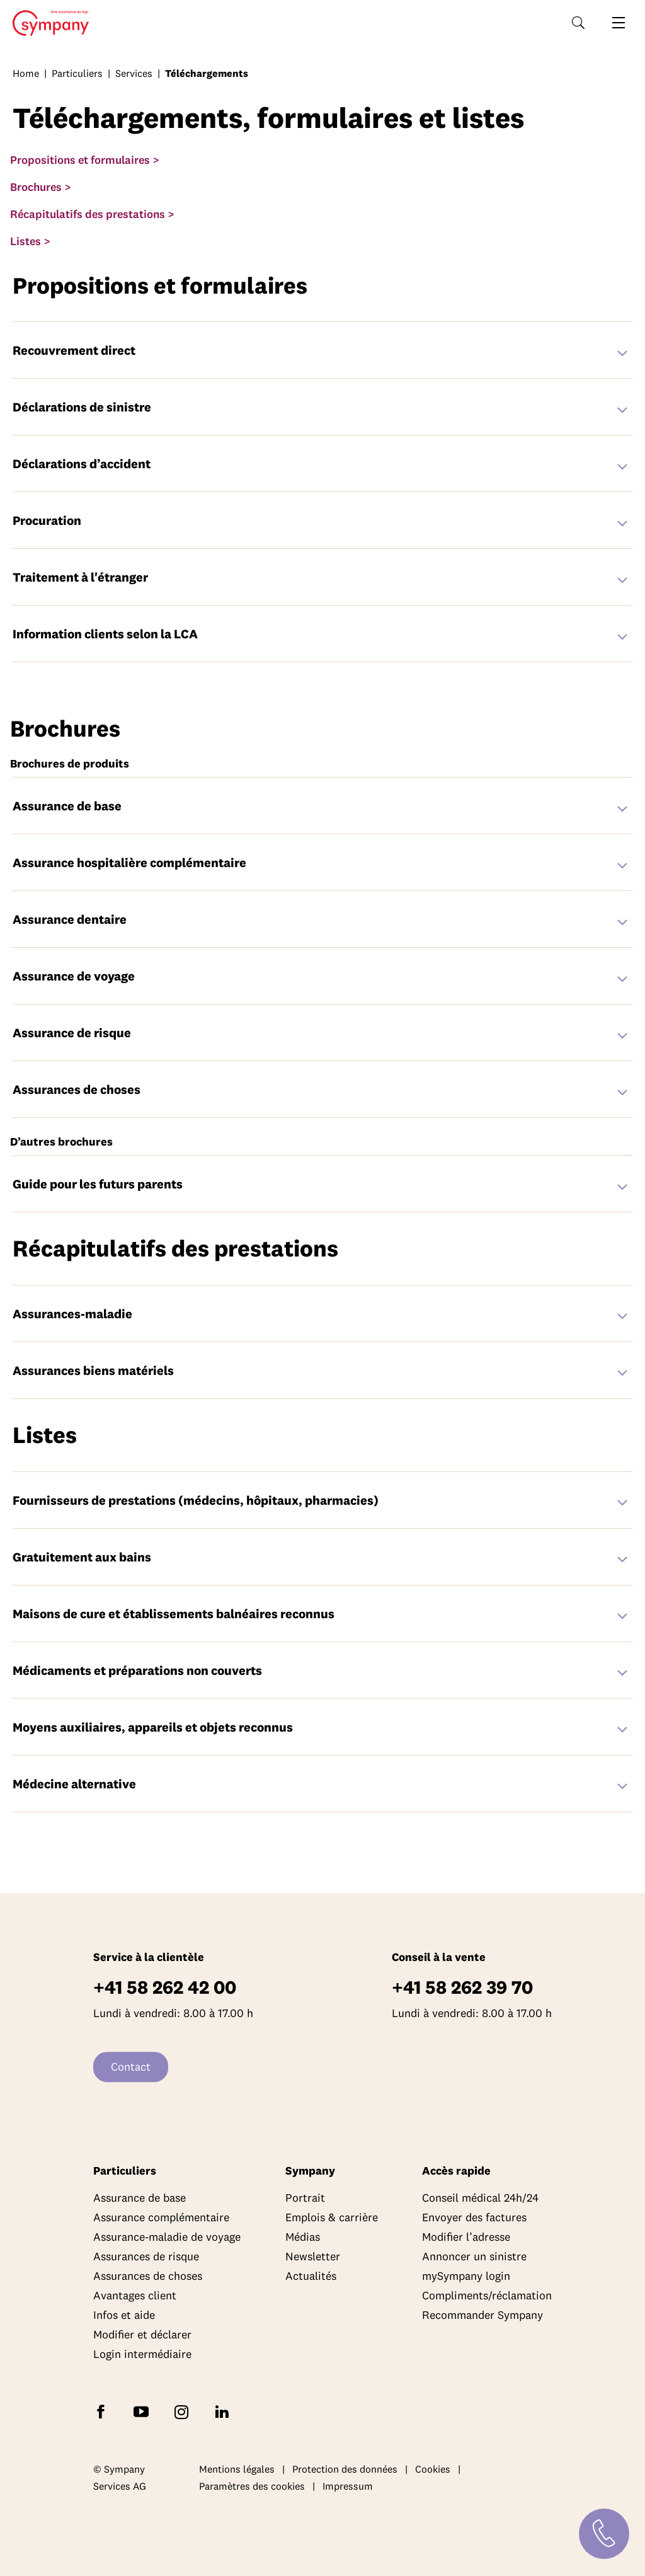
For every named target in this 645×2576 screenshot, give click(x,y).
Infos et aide (124, 2315)
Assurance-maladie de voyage (167, 2236)
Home (47, 23)
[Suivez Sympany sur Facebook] (103, 2411)
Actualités (310, 2275)
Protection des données (344, 2469)
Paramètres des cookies (252, 2486)
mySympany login (466, 2275)
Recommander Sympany (482, 2315)
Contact (131, 2066)
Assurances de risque (146, 2256)
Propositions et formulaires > (84, 159)
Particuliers (77, 73)
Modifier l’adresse (466, 2236)
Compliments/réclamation (487, 2295)
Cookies (432, 2469)
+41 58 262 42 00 (164, 1987)
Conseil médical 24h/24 (480, 2197)
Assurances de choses (147, 2275)
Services (133, 73)
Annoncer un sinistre (474, 2256)
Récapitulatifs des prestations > (92, 214)
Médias (302, 2236)
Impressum (347, 2486)
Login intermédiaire (142, 2354)
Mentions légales (237, 2469)
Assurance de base (139, 2197)
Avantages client (134, 2295)
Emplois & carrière (331, 2217)
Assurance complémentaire (161, 2217)
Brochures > (40, 187)
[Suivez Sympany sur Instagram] (184, 2411)
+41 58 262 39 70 (462, 1987)
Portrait (305, 2197)
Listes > (30, 241)
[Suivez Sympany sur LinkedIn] (224, 2411)
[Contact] (604, 2534)
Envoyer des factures (474, 2217)
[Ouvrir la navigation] (618, 22)
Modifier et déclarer (142, 2334)
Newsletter (312, 2256)
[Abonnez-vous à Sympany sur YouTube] (143, 2411)
